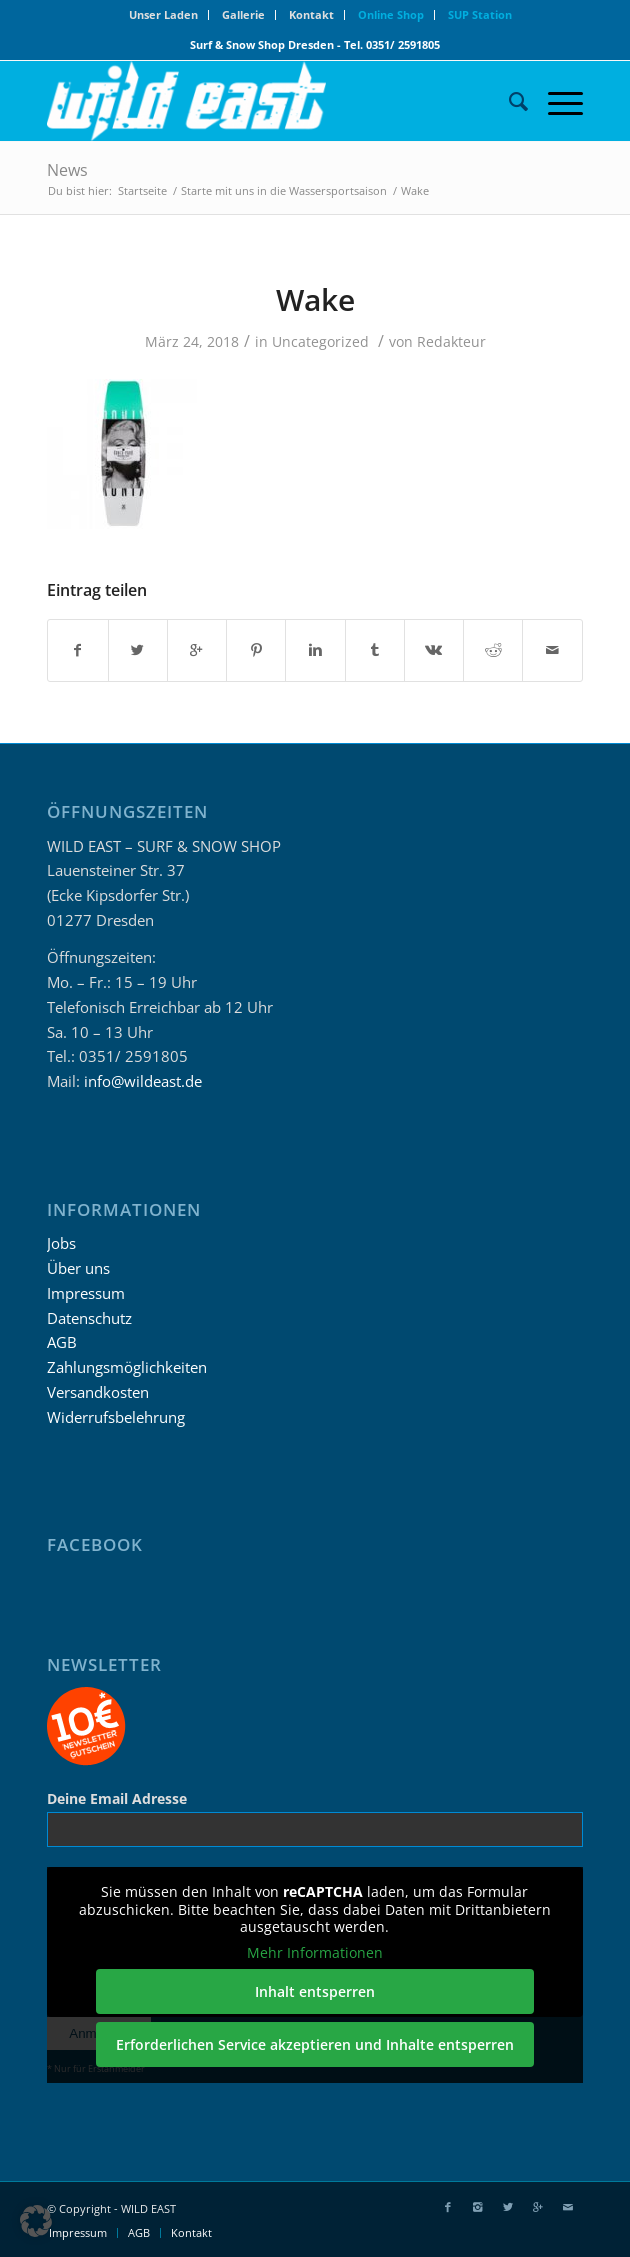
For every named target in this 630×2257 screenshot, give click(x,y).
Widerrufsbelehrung (116, 1417)
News (67, 170)
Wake (315, 299)
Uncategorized (320, 341)
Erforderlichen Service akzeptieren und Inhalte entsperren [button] (315, 2044)
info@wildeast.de (143, 1081)
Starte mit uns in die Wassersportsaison (284, 190)
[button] (36, 2221)
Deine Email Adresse (117, 1798)
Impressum (86, 1293)
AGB (62, 1342)
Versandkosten (98, 1392)
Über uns (78, 1268)
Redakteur (451, 341)
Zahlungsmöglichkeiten (127, 1367)
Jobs (61, 1243)
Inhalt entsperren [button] (315, 1991)
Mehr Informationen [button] (315, 1952)
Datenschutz (89, 1318)
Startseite (142, 190)
